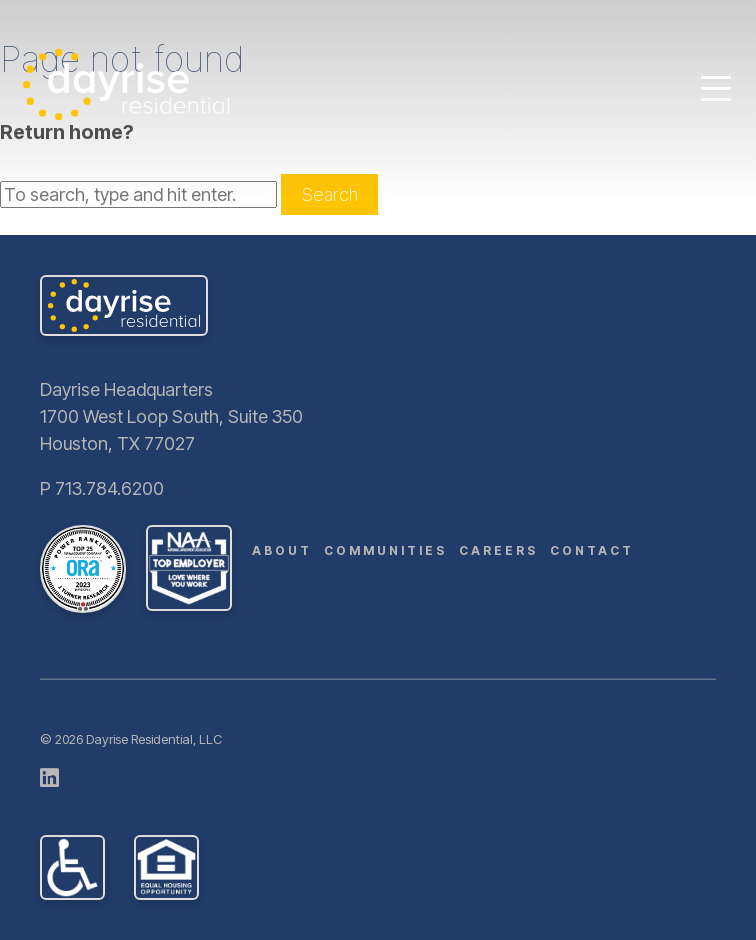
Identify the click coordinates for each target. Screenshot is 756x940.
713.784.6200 (109, 488)
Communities (385, 550)
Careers (498, 550)
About (282, 550)
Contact (592, 550)
